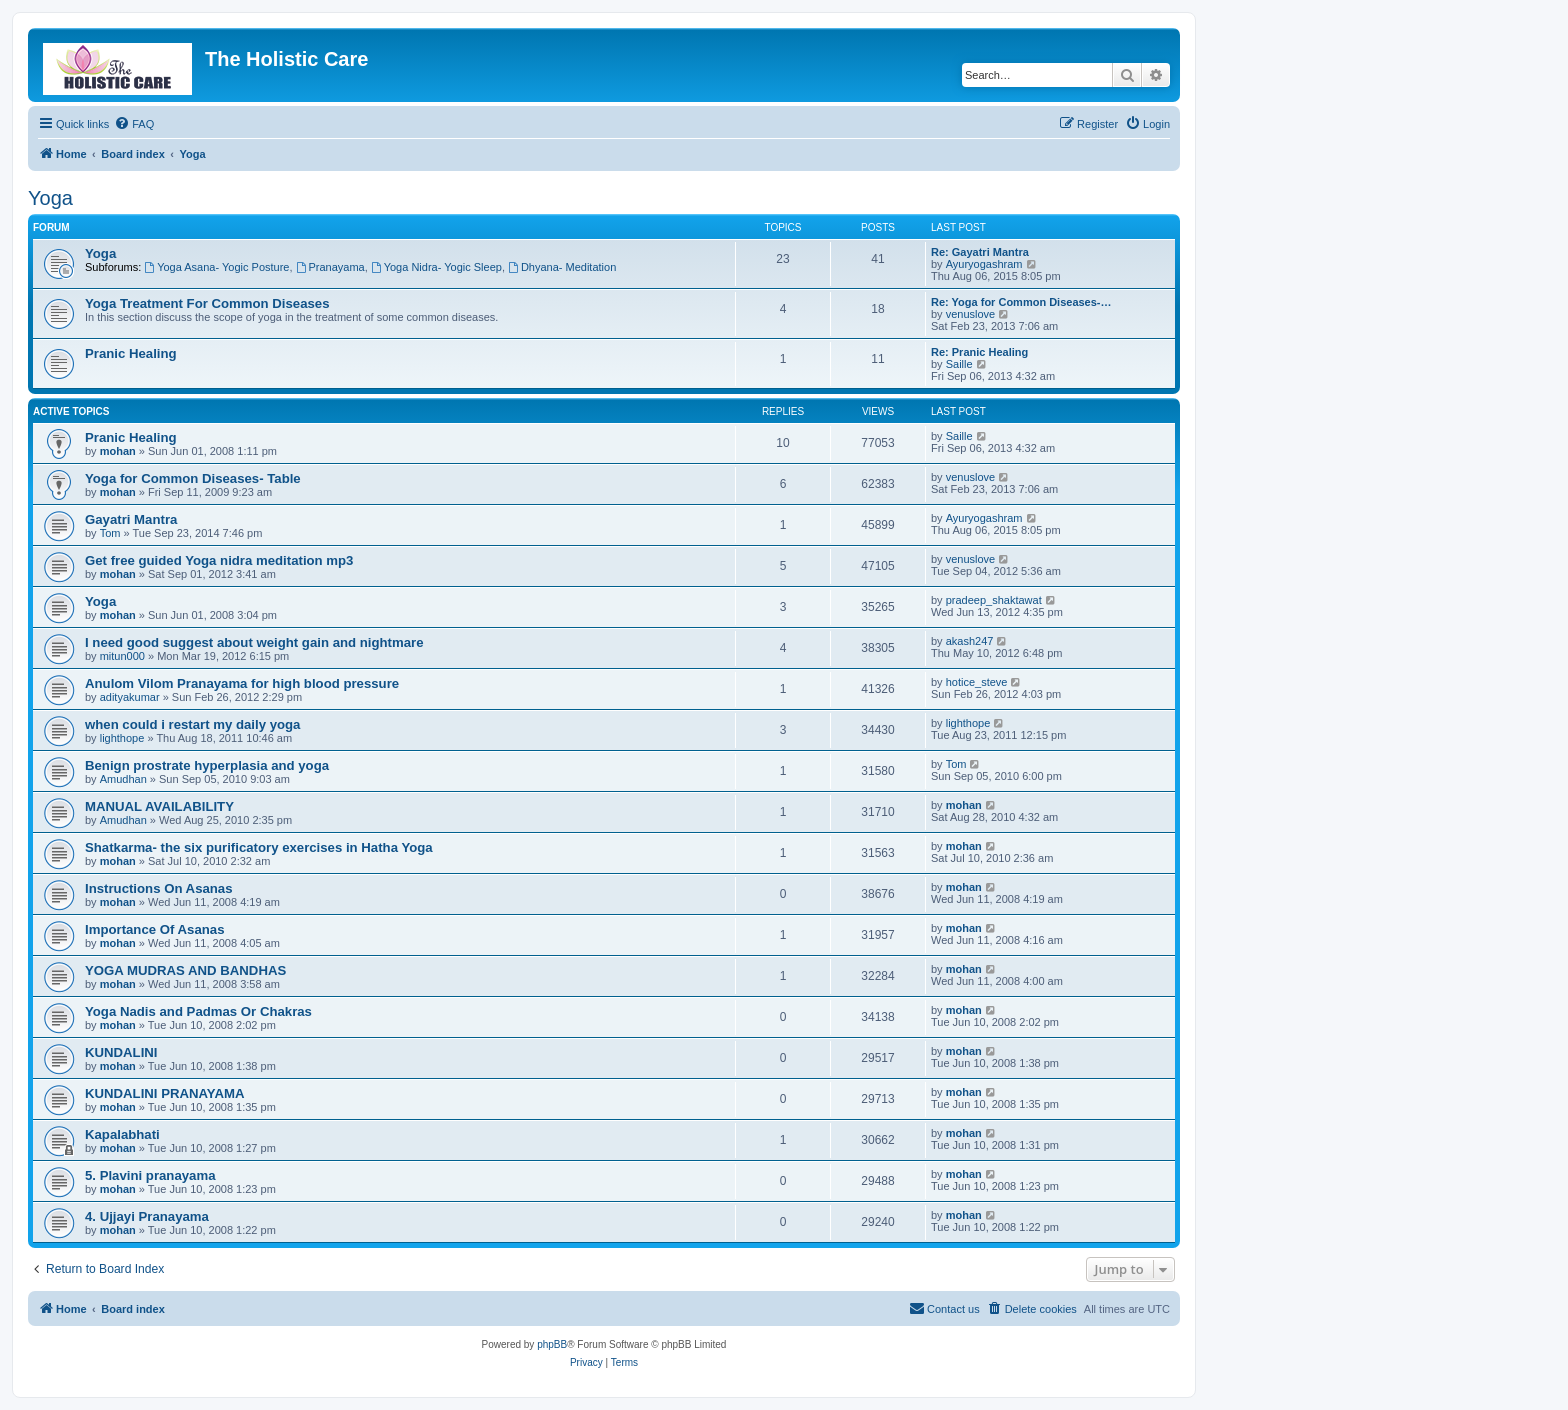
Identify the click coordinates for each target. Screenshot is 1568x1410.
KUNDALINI (121, 1052)
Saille (959, 364)
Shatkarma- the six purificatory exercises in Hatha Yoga (259, 847)
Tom (110, 533)
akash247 (970, 641)
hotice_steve (977, 682)
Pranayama (330, 267)
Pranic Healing (131, 353)
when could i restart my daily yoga (192, 724)
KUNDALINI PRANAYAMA (164, 1093)
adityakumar (130, 697)
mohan (118, 451)
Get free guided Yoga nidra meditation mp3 (219, 560)
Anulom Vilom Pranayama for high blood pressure (242, 683)
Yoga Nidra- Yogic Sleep (436, 267)
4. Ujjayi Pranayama (147, 1216)
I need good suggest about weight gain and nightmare (254, 642)
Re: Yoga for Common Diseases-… (1021, 302)
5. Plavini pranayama (150, 1175)
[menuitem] (134, 124)
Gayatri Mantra (131, 519)
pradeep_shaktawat (994, 600)
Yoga (50, 198)
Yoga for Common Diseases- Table (193, 478)
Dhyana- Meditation (562, 267)
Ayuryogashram (984, 264)
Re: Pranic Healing (979, 352)
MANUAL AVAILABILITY (159, 806)
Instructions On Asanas (159, 888)
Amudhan (123, 779)
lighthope (122, 738)
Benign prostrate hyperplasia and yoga (207, 765)
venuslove (971, 314)
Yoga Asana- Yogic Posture (216, 267)
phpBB (552, 1344)
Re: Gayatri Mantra (980, 252)
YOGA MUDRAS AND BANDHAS (185, 970)
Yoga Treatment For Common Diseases (207, 303)
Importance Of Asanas (155, 929)
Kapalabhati (122, 1134)
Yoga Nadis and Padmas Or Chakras (198, 1011)
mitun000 (122, 656)
